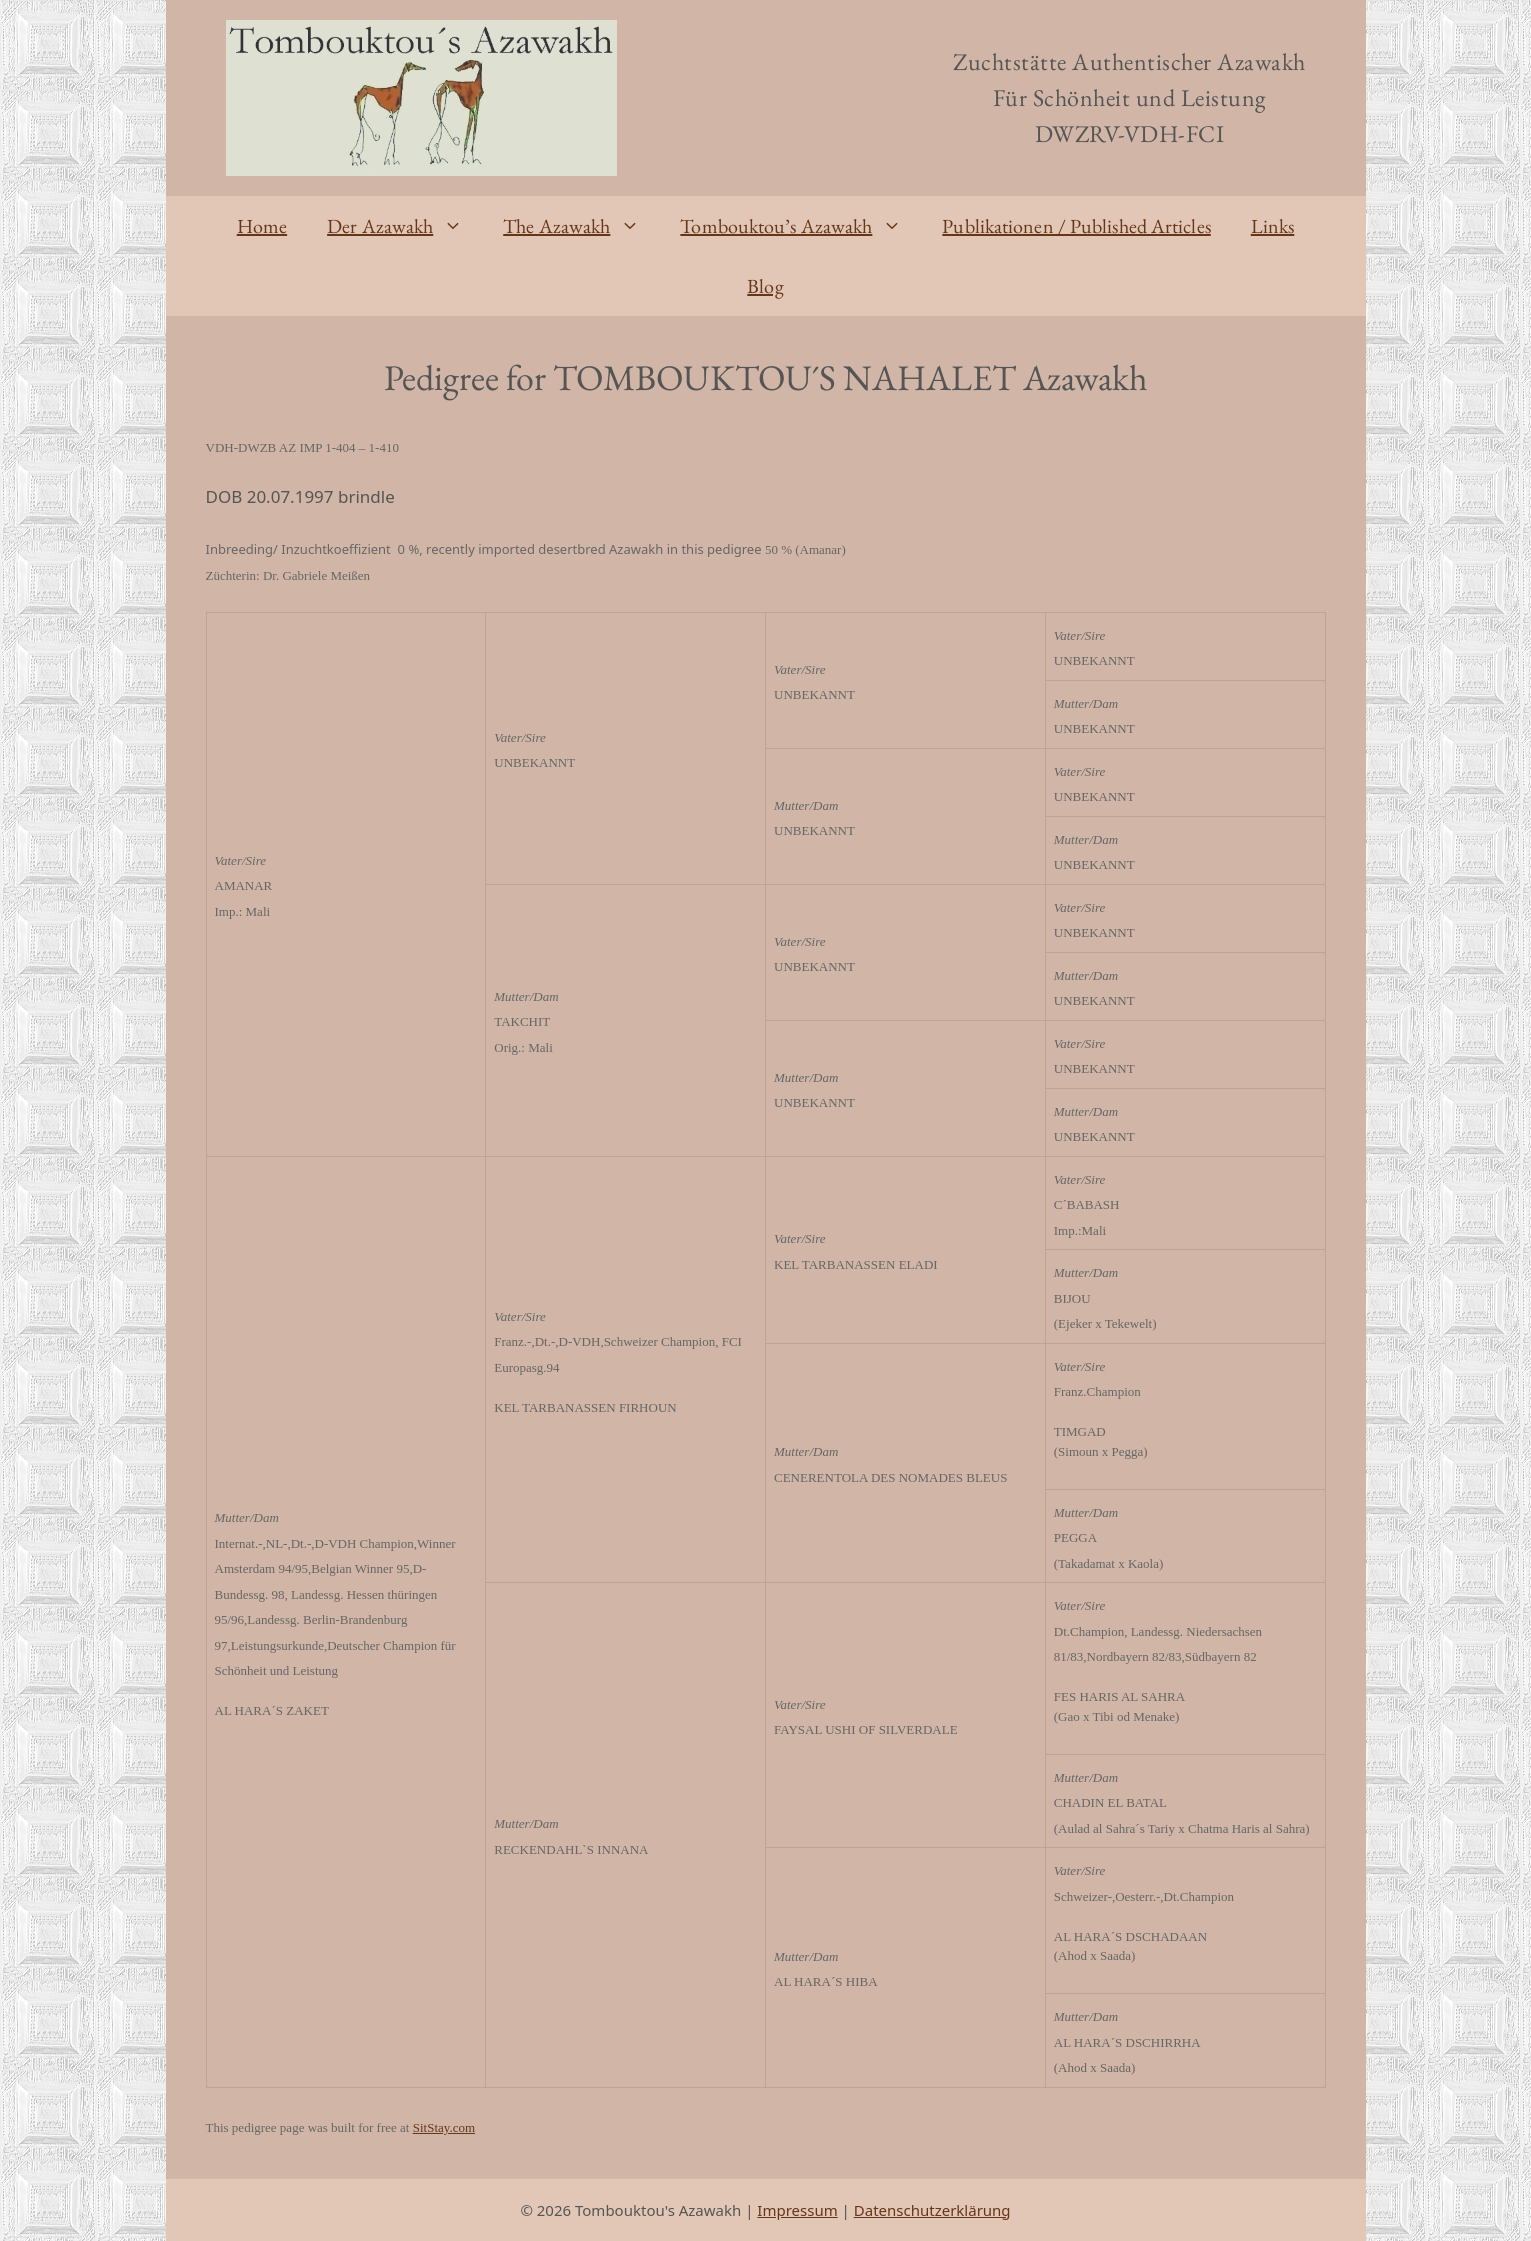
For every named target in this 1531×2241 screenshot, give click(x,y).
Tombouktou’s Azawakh (801, 226)
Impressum (797, 2210)
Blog (765, 286)
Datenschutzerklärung (932, 2210)
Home (262, 226)
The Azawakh (581, 226)
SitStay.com (444, 2127)
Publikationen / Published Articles (1076, 226)
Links (1273, 226)
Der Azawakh (405, 226)
